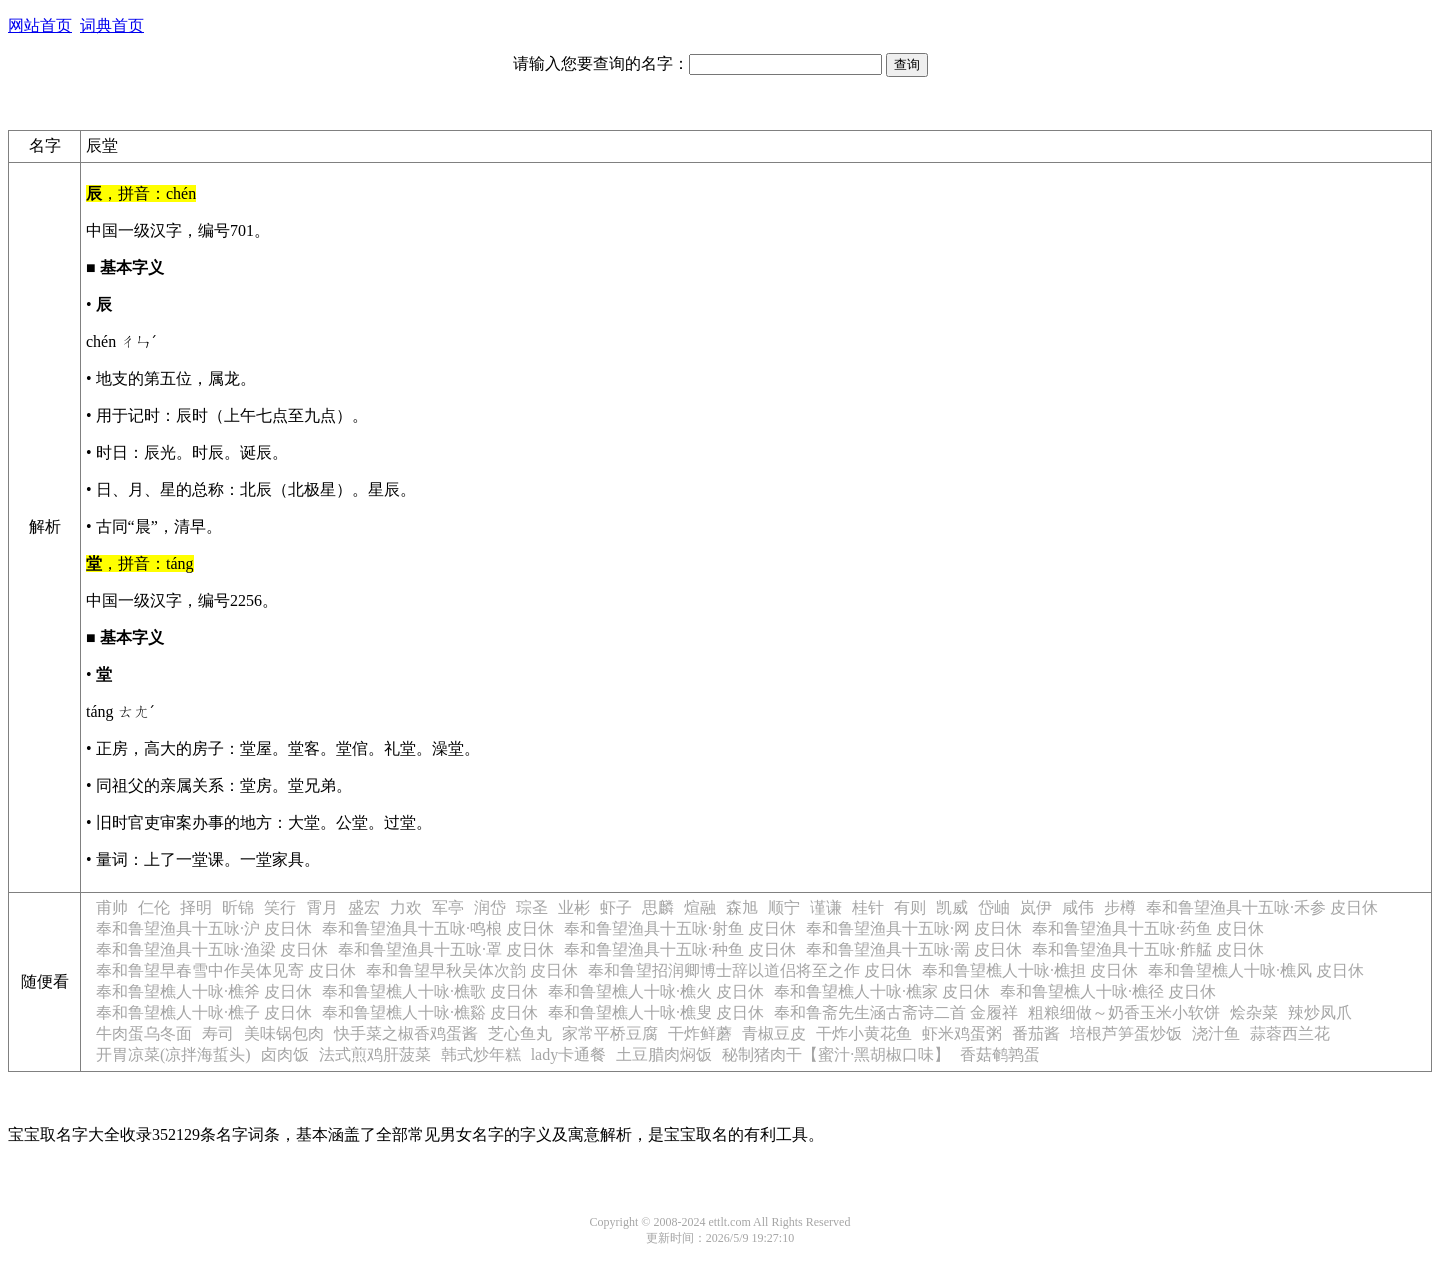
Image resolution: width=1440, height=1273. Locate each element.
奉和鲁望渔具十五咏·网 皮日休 (914, 928)
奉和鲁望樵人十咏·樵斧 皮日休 (204, 991)
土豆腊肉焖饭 (664, 1054)
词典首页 (112, 25)
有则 (910, 907)
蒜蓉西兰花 (1290, 1033)
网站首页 (40, 25)
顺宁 (784, 907)
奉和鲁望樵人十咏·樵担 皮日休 (1030, 970)
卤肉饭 (285, 1054)
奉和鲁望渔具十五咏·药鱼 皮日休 (1148, 928)
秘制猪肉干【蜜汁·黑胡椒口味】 (836, 1054)
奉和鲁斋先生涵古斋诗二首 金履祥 (896, 1012)
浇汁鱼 (1216, 1033)
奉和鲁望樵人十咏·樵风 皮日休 (1256, 970)
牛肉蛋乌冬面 (144, 1033)
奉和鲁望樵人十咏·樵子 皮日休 (204, 1012)
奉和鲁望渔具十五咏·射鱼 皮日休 (680, 928)
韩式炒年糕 (481, 1054)
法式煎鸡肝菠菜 (375, 1054)
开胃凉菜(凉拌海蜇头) (173, 1054)
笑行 (280, 907)
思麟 (658, 907)
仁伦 (154, 907)
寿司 (218, 1033)
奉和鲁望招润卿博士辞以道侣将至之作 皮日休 (750, 970)
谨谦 (826, 907)
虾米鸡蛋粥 (962, 1033)
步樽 (1120, 907)
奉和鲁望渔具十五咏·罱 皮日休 (914, 949)
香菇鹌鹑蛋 (1000, 1054)
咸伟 (1078, 907)
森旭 (742, 907)
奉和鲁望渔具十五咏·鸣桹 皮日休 (438, 928)
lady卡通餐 (569, 1054)
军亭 (448, 907)
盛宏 (364, 907)
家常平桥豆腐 (610, 1033)
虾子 (616, 907)
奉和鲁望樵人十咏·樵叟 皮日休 (656, 1012)
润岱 (490, 907)
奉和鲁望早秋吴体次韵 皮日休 (472, 970)
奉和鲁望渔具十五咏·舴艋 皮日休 (1148, 949)
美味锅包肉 (284, 1033)
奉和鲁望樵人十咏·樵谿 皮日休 (430, 1012)
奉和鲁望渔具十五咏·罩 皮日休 (446, 949)
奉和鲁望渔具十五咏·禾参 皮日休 (1262, 907)
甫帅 (112, 907)
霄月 (322, 907)
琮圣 (532, 907)
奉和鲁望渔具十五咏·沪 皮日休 (204, 928)
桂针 (868, 907)
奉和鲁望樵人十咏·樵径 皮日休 (1108, 991)
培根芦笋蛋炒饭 (1126, 1033)
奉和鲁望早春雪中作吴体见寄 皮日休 (226, 970)
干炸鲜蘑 (700, 1033)
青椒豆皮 (774, 1033)
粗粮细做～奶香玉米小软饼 (1124, 1012)
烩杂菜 (1254, 1012)
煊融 (700, 907)
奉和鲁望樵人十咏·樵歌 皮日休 (430, 991)
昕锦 (238, 907)
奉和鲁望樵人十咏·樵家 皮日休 (882, 991)
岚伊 (1036, 907)
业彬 (574, 907)
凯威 (952, 907)
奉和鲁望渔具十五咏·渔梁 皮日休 (212, 949)
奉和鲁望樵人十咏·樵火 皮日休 (656, 991)
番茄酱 (1036, 1033)
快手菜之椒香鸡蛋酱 (406, 1033)
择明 (196, 907)
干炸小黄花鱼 (864, 1033)
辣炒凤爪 (1320, 1012)
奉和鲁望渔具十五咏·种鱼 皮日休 (680, 949)
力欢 (406, 907)
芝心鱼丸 (520, 1033)
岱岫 (994, 907)
